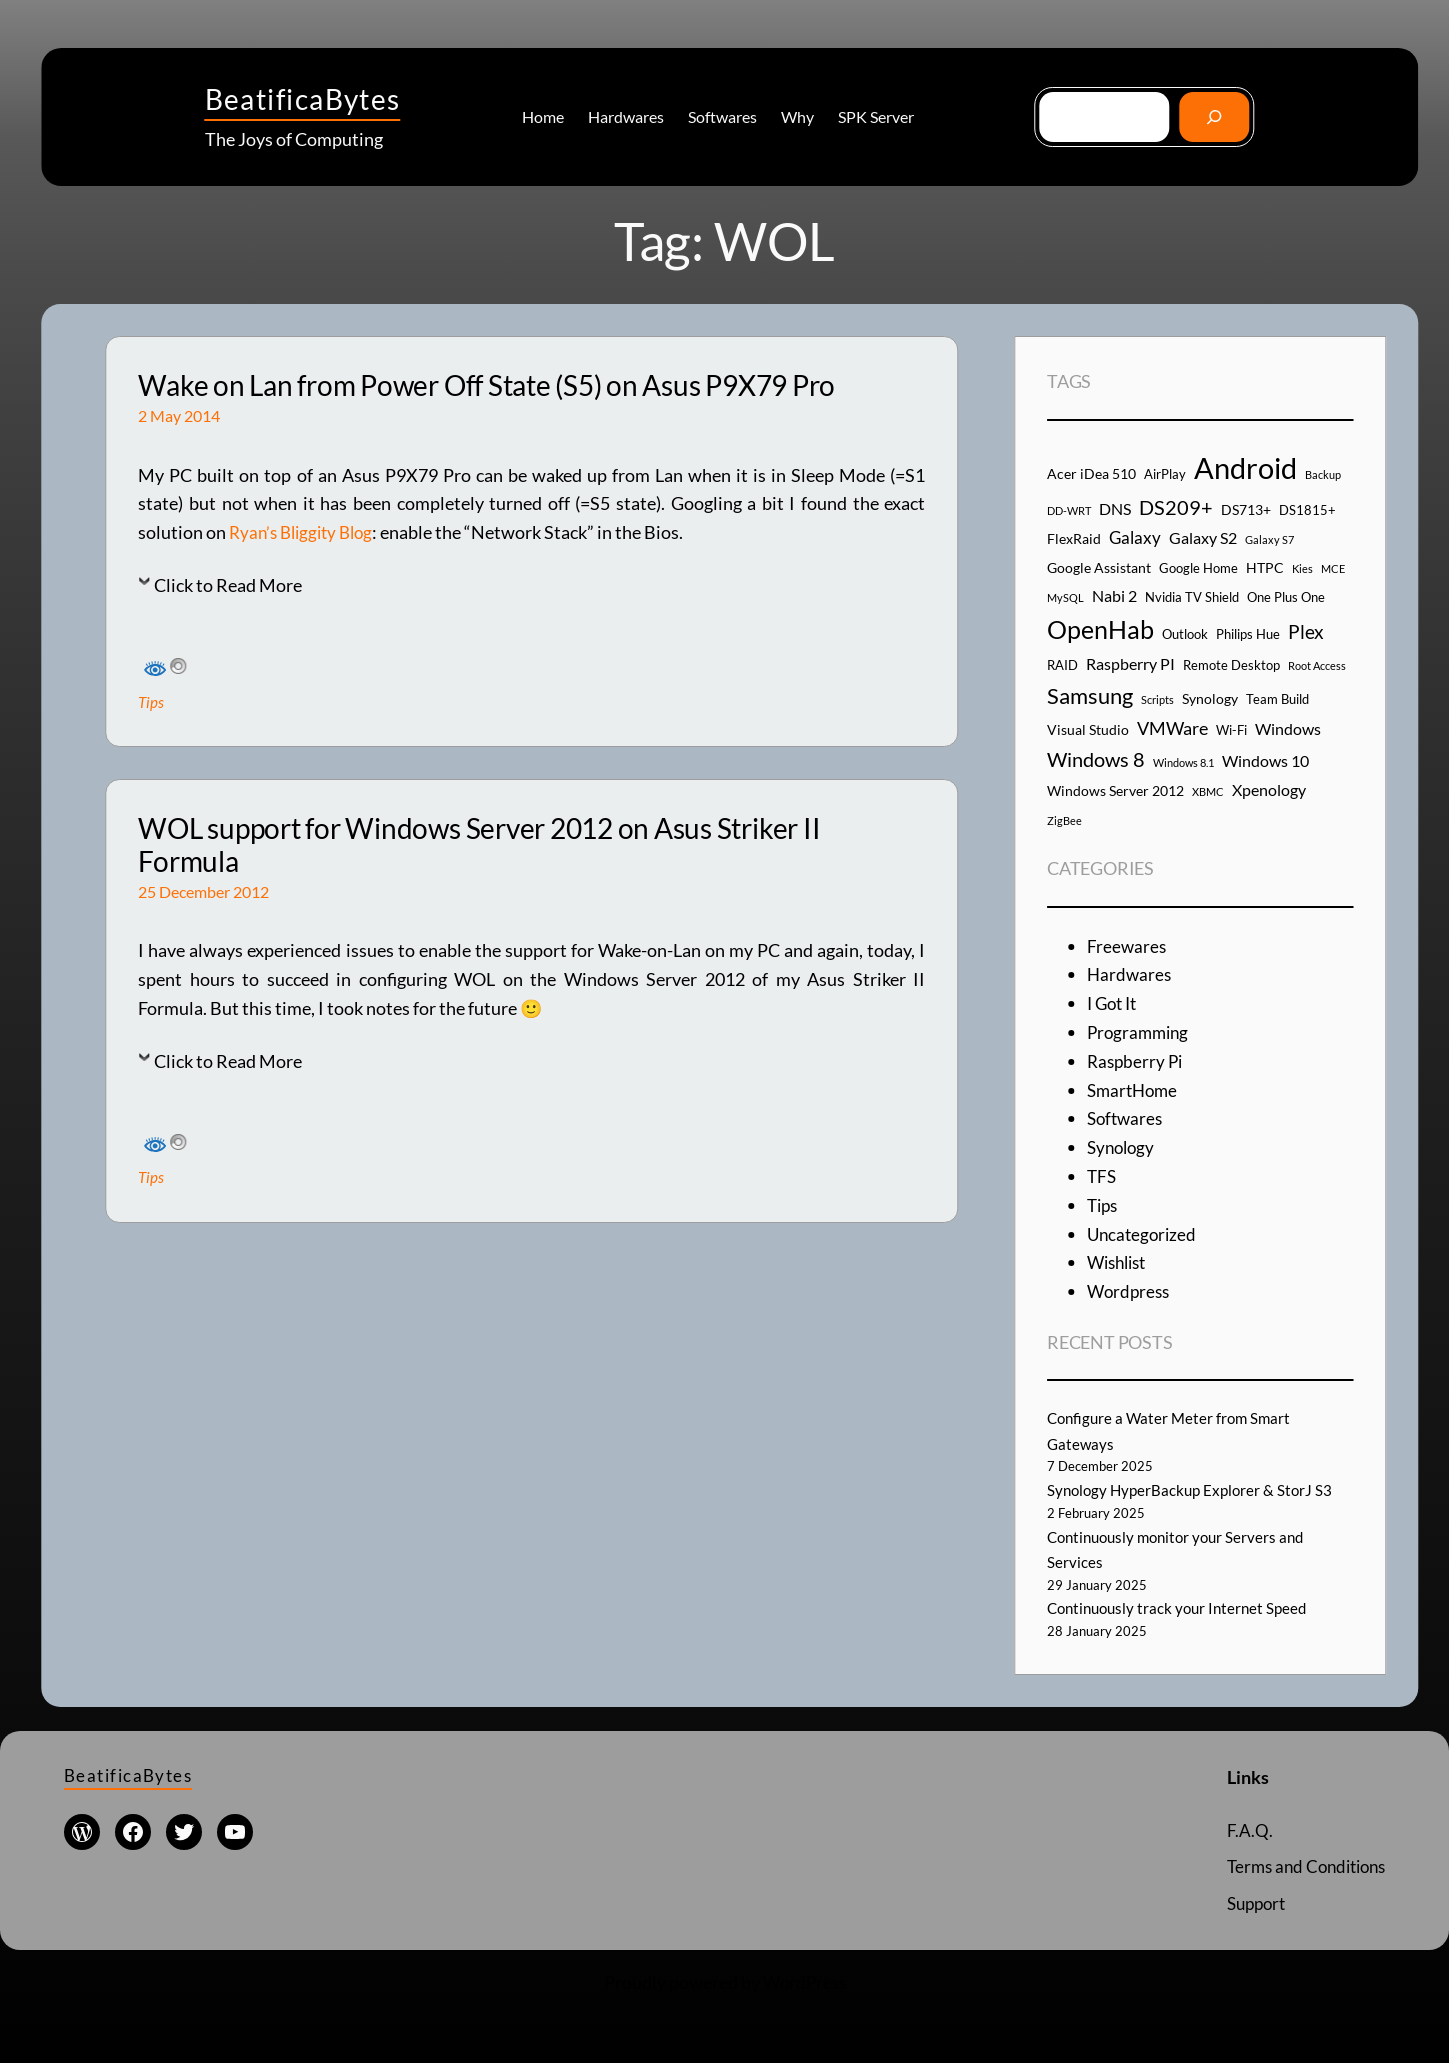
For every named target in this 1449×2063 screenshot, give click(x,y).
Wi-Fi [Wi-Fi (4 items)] (1231, 730)
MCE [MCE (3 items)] (1333, 568)
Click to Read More (228, 585)
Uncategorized (1144, 1234)
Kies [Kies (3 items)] (1302, 568)
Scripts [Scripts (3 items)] (1157, 699)
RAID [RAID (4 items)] (1062, 665)
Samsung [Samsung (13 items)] (1090, 695)
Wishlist (1120, 1262)
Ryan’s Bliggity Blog (306, 532)
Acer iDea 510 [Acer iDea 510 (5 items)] (1091, 473)
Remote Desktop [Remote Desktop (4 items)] (1231, 665)
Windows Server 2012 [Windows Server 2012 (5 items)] (1115, 790)
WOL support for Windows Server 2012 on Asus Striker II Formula (479, 845)
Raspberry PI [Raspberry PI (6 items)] (1130, 663)
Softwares (1127, 1118)
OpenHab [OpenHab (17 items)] (1100, 629)
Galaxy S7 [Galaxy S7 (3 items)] (1269, 539)
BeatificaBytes (303, 99)
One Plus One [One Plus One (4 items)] (1286, 597)
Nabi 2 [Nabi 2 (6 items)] (1114, 595)
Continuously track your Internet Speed (1183, 1607)
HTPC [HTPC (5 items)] (1265, 567)
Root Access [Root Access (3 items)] (1317, 665)
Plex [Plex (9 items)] (1306, 631)
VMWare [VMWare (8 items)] (1172, 728)
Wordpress (1130, 1291)
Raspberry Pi (1137, 1061)
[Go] (1214, 116)
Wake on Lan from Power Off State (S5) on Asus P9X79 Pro (486, 385)
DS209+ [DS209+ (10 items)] (1176, 507)
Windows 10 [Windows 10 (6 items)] (1265, 760)
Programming (1140, 1032)
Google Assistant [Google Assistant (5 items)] (1099, 567)
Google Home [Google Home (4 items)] (1198, 568)
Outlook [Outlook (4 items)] (1185, 634)
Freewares (1127, 946)
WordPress (804, 1982)
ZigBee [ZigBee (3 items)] (1064, 820)
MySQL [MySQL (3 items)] (1065, 597)
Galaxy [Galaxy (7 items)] (1135, 537)
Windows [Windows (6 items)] (1288, 728)
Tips (151, 701)
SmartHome (1135, 1090)
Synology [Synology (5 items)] (1210, 698)
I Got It (1114, 1003)
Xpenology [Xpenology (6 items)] (1269, 789)
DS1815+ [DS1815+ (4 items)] (1307, 510)
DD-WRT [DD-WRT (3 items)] (1069, 510)
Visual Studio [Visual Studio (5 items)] (1088, 729)
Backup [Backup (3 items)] (1323, 474)
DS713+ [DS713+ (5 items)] (1246, 509)
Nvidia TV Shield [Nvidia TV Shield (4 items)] (1192, 597)
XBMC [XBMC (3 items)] (1208, 791)
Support (1247, 1903)
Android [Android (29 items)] (1245, 467)
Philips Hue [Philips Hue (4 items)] (1248, 634)
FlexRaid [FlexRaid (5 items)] (1074, 538)
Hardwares (1130, 974)
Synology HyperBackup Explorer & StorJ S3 (1194, 1489)
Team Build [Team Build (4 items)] (1277, 699)
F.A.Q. (1237, 1830)
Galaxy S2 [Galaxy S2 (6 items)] (1203, 537)
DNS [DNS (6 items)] (1115, 508)
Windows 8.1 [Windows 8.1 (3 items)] (1183, 762)
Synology (1123, 1147)
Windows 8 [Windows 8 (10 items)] (1096, 759)
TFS (1102, 1176)
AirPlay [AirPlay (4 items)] (1165, 474)
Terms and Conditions (1300, 1866)
